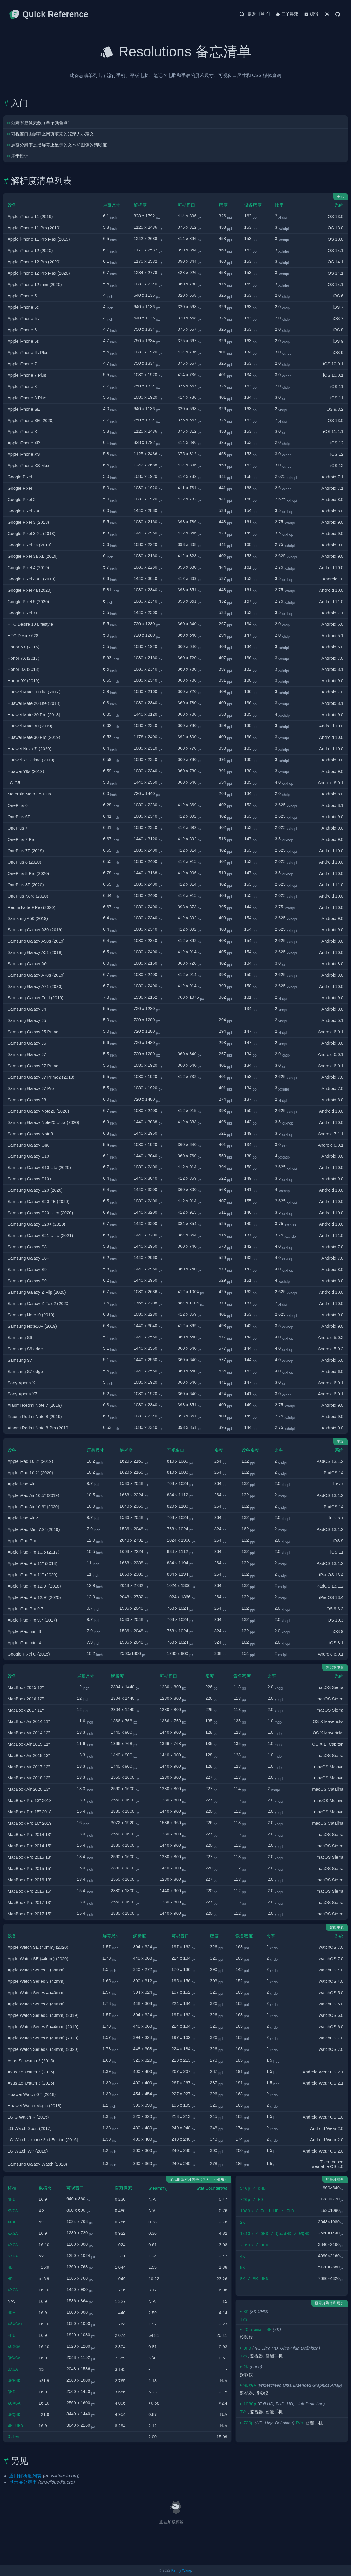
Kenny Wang (181, 2570)
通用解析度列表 (25, 2475)
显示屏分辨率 (23, 2482)
